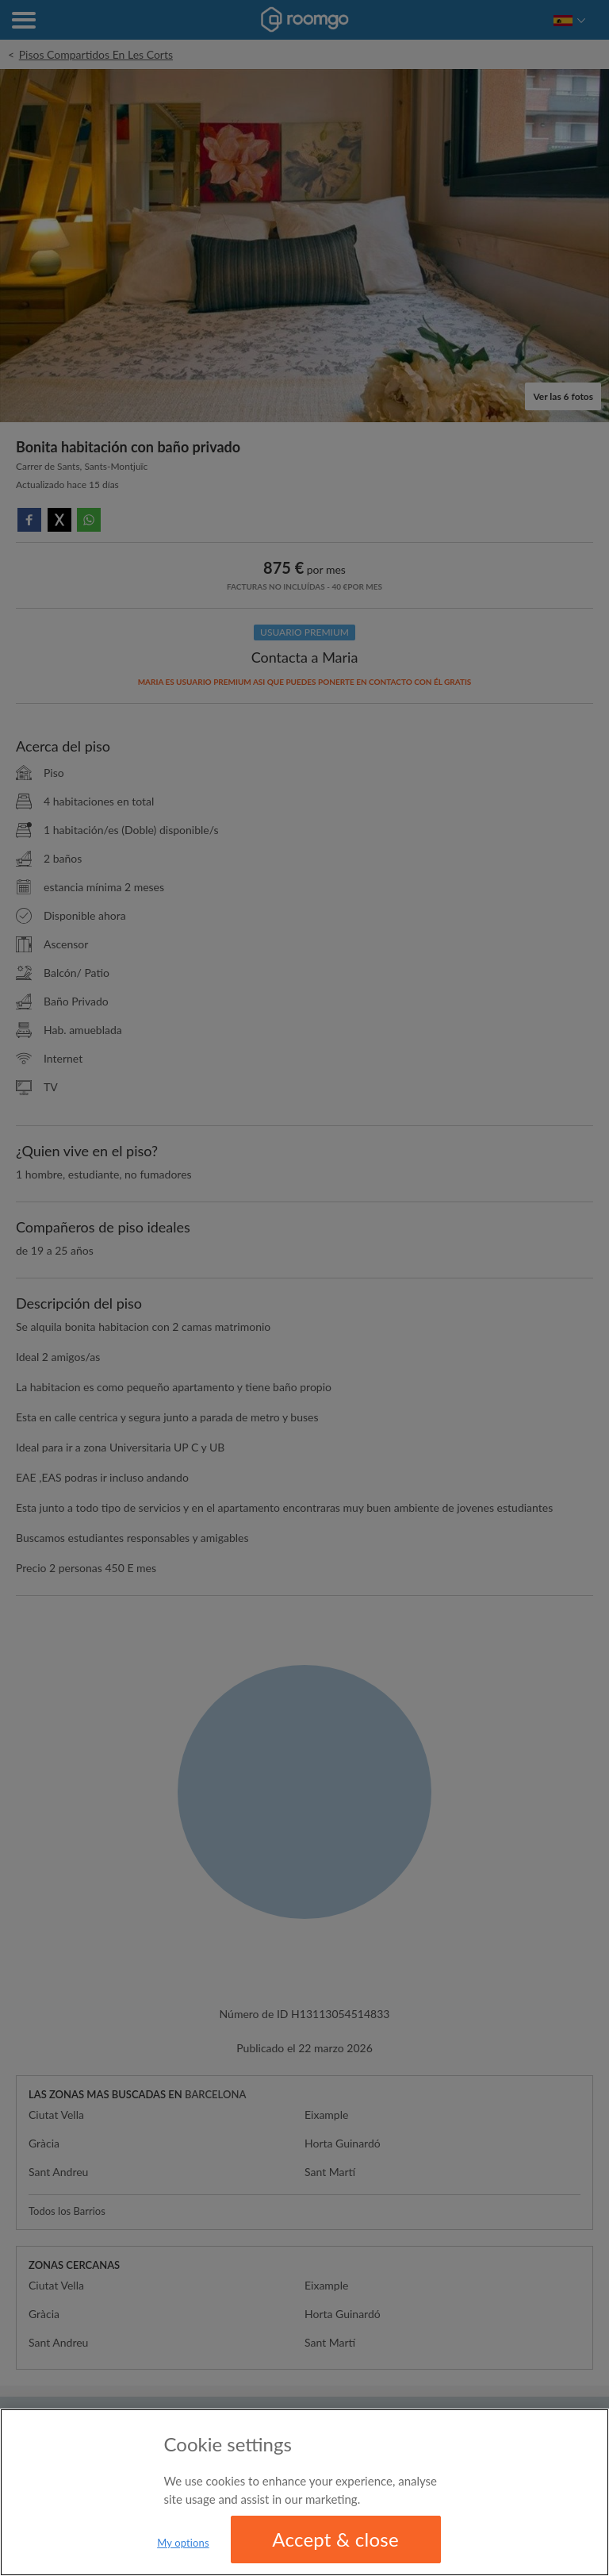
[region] (304, 2492)
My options (183, 2542)
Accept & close (335, 2539)
